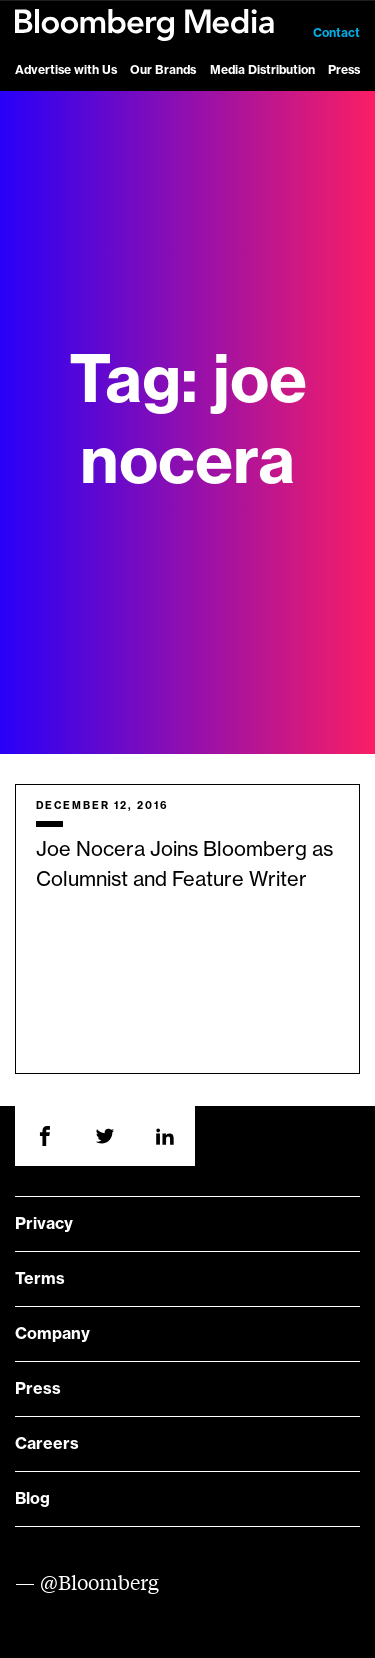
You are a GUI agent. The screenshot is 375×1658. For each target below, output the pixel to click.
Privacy (44, 1224)
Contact (336, 33)
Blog (32, 1499)
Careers (47, 1444)
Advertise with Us (66, 70)
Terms (40, 1279)
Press (344, 70)
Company (52, 1334)
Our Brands (163, 70)
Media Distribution (262, 70)
